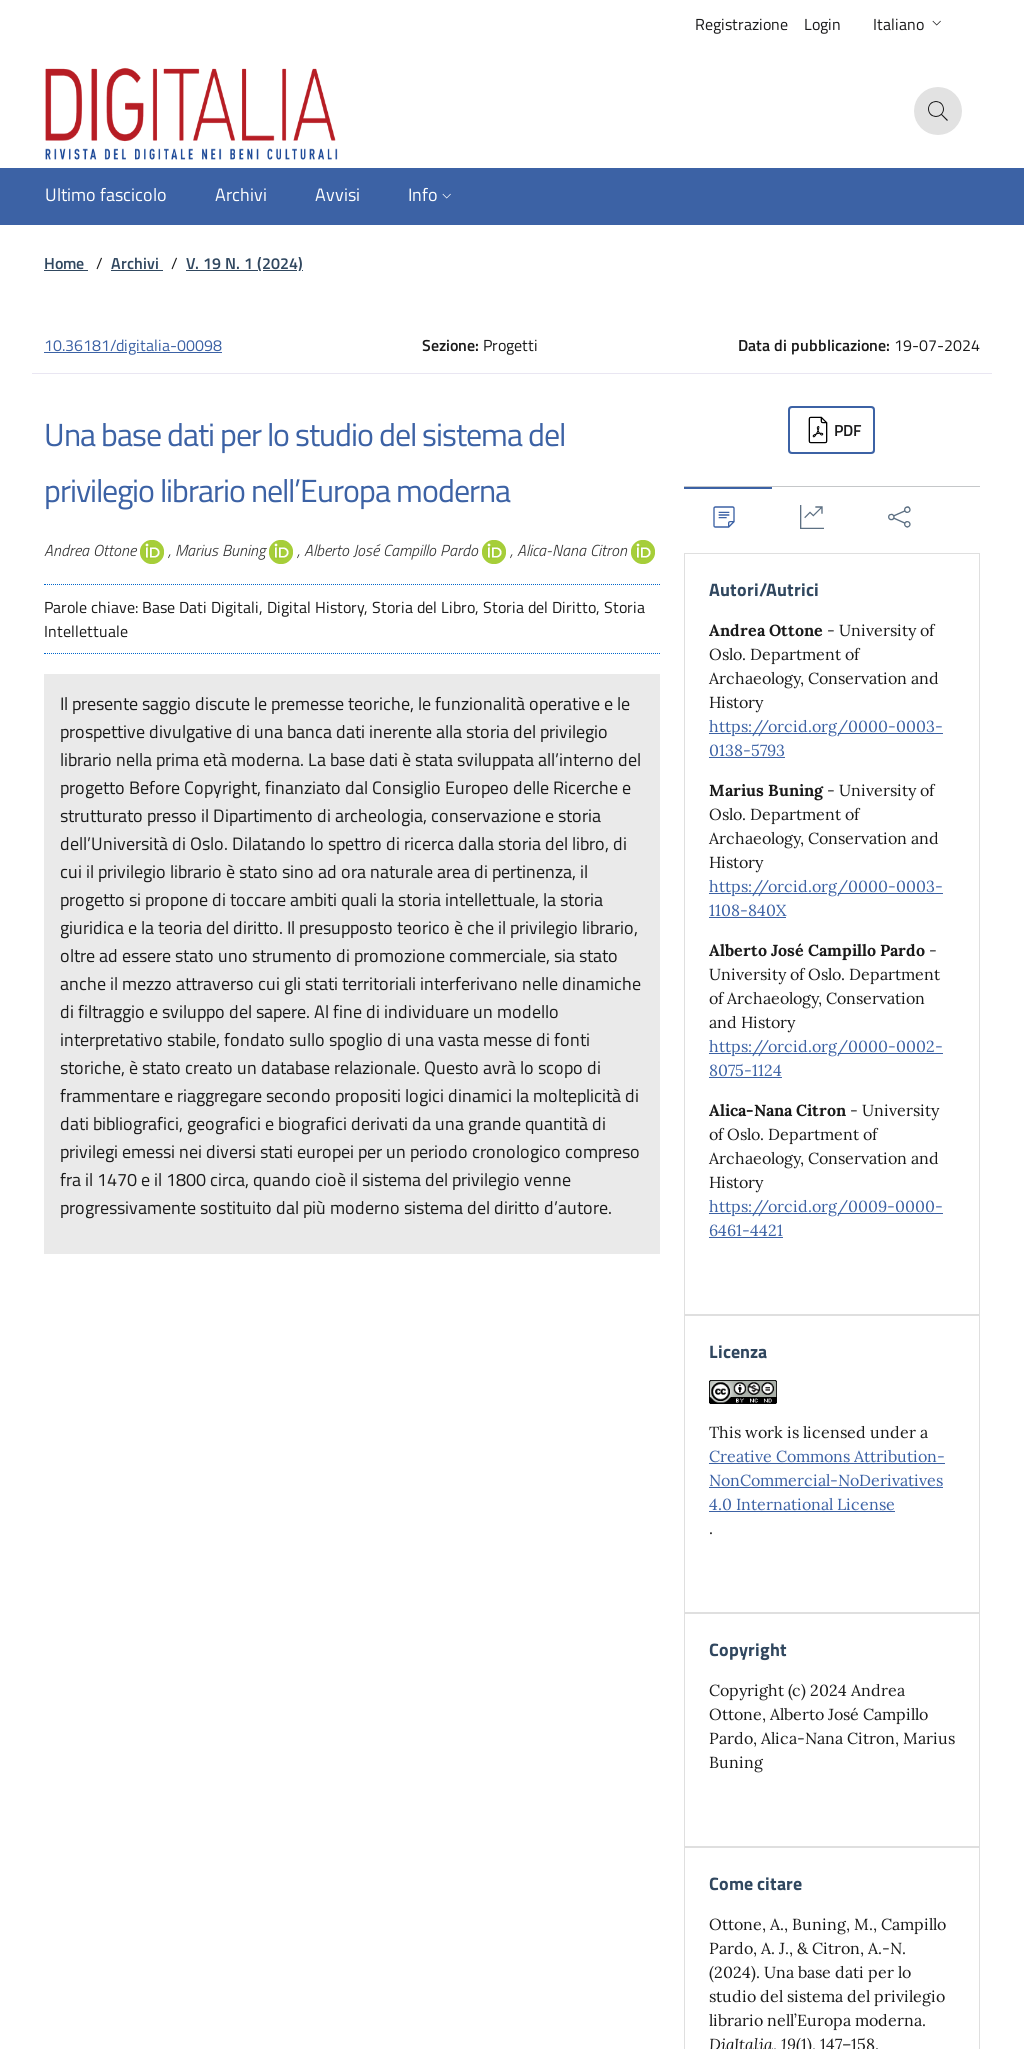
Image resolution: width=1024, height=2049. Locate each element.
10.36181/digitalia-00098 (133, 345)
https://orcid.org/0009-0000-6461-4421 (826, 1218)
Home (66, 263)
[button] (909, 24)
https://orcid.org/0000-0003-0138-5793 (826, 738)
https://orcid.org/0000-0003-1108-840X (826, 898)
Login (822, 24)
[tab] (728, 516)
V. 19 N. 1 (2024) (244, 263)
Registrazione (741, 24)
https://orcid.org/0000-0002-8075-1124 (826, 1058)
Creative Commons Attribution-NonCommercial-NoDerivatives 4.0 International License (827, 1480)
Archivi (137, 263)
